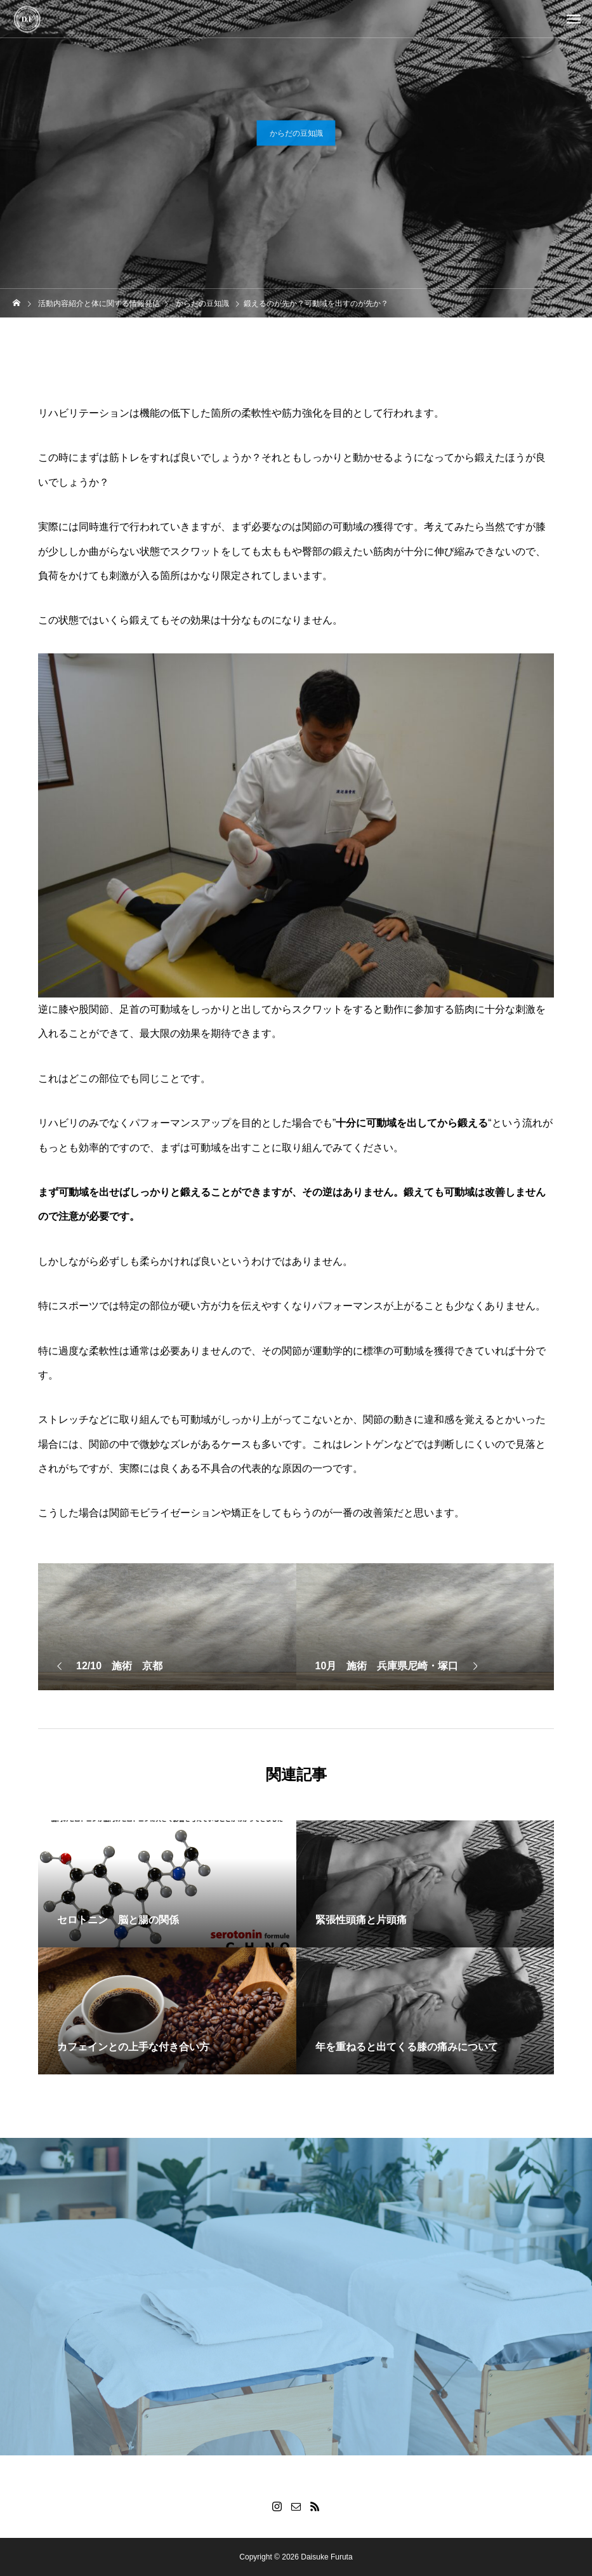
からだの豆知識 (296, 135)
